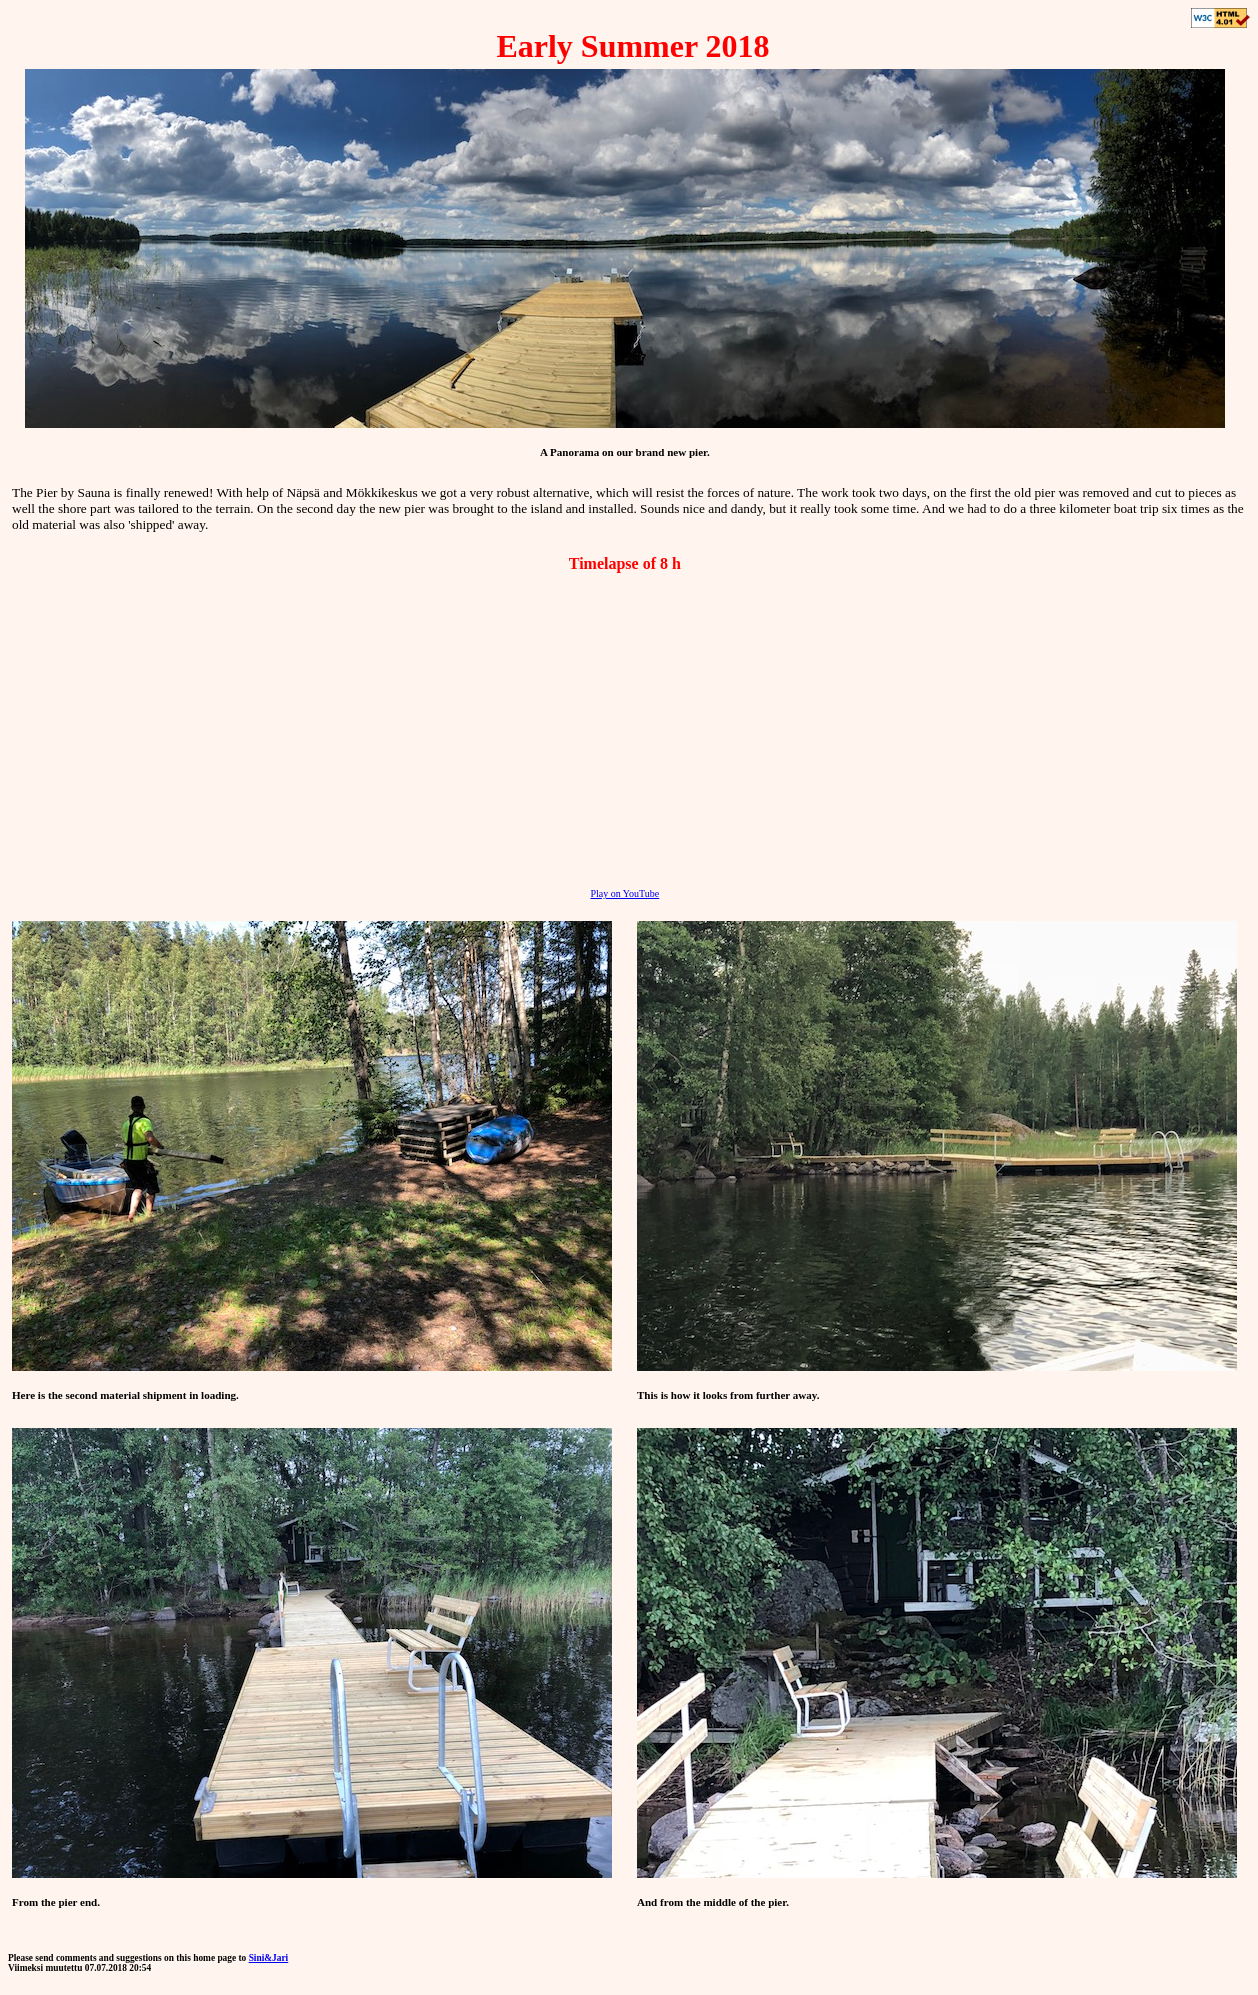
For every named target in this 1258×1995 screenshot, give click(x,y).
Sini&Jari (269, 1958)
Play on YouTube (624, 893)
